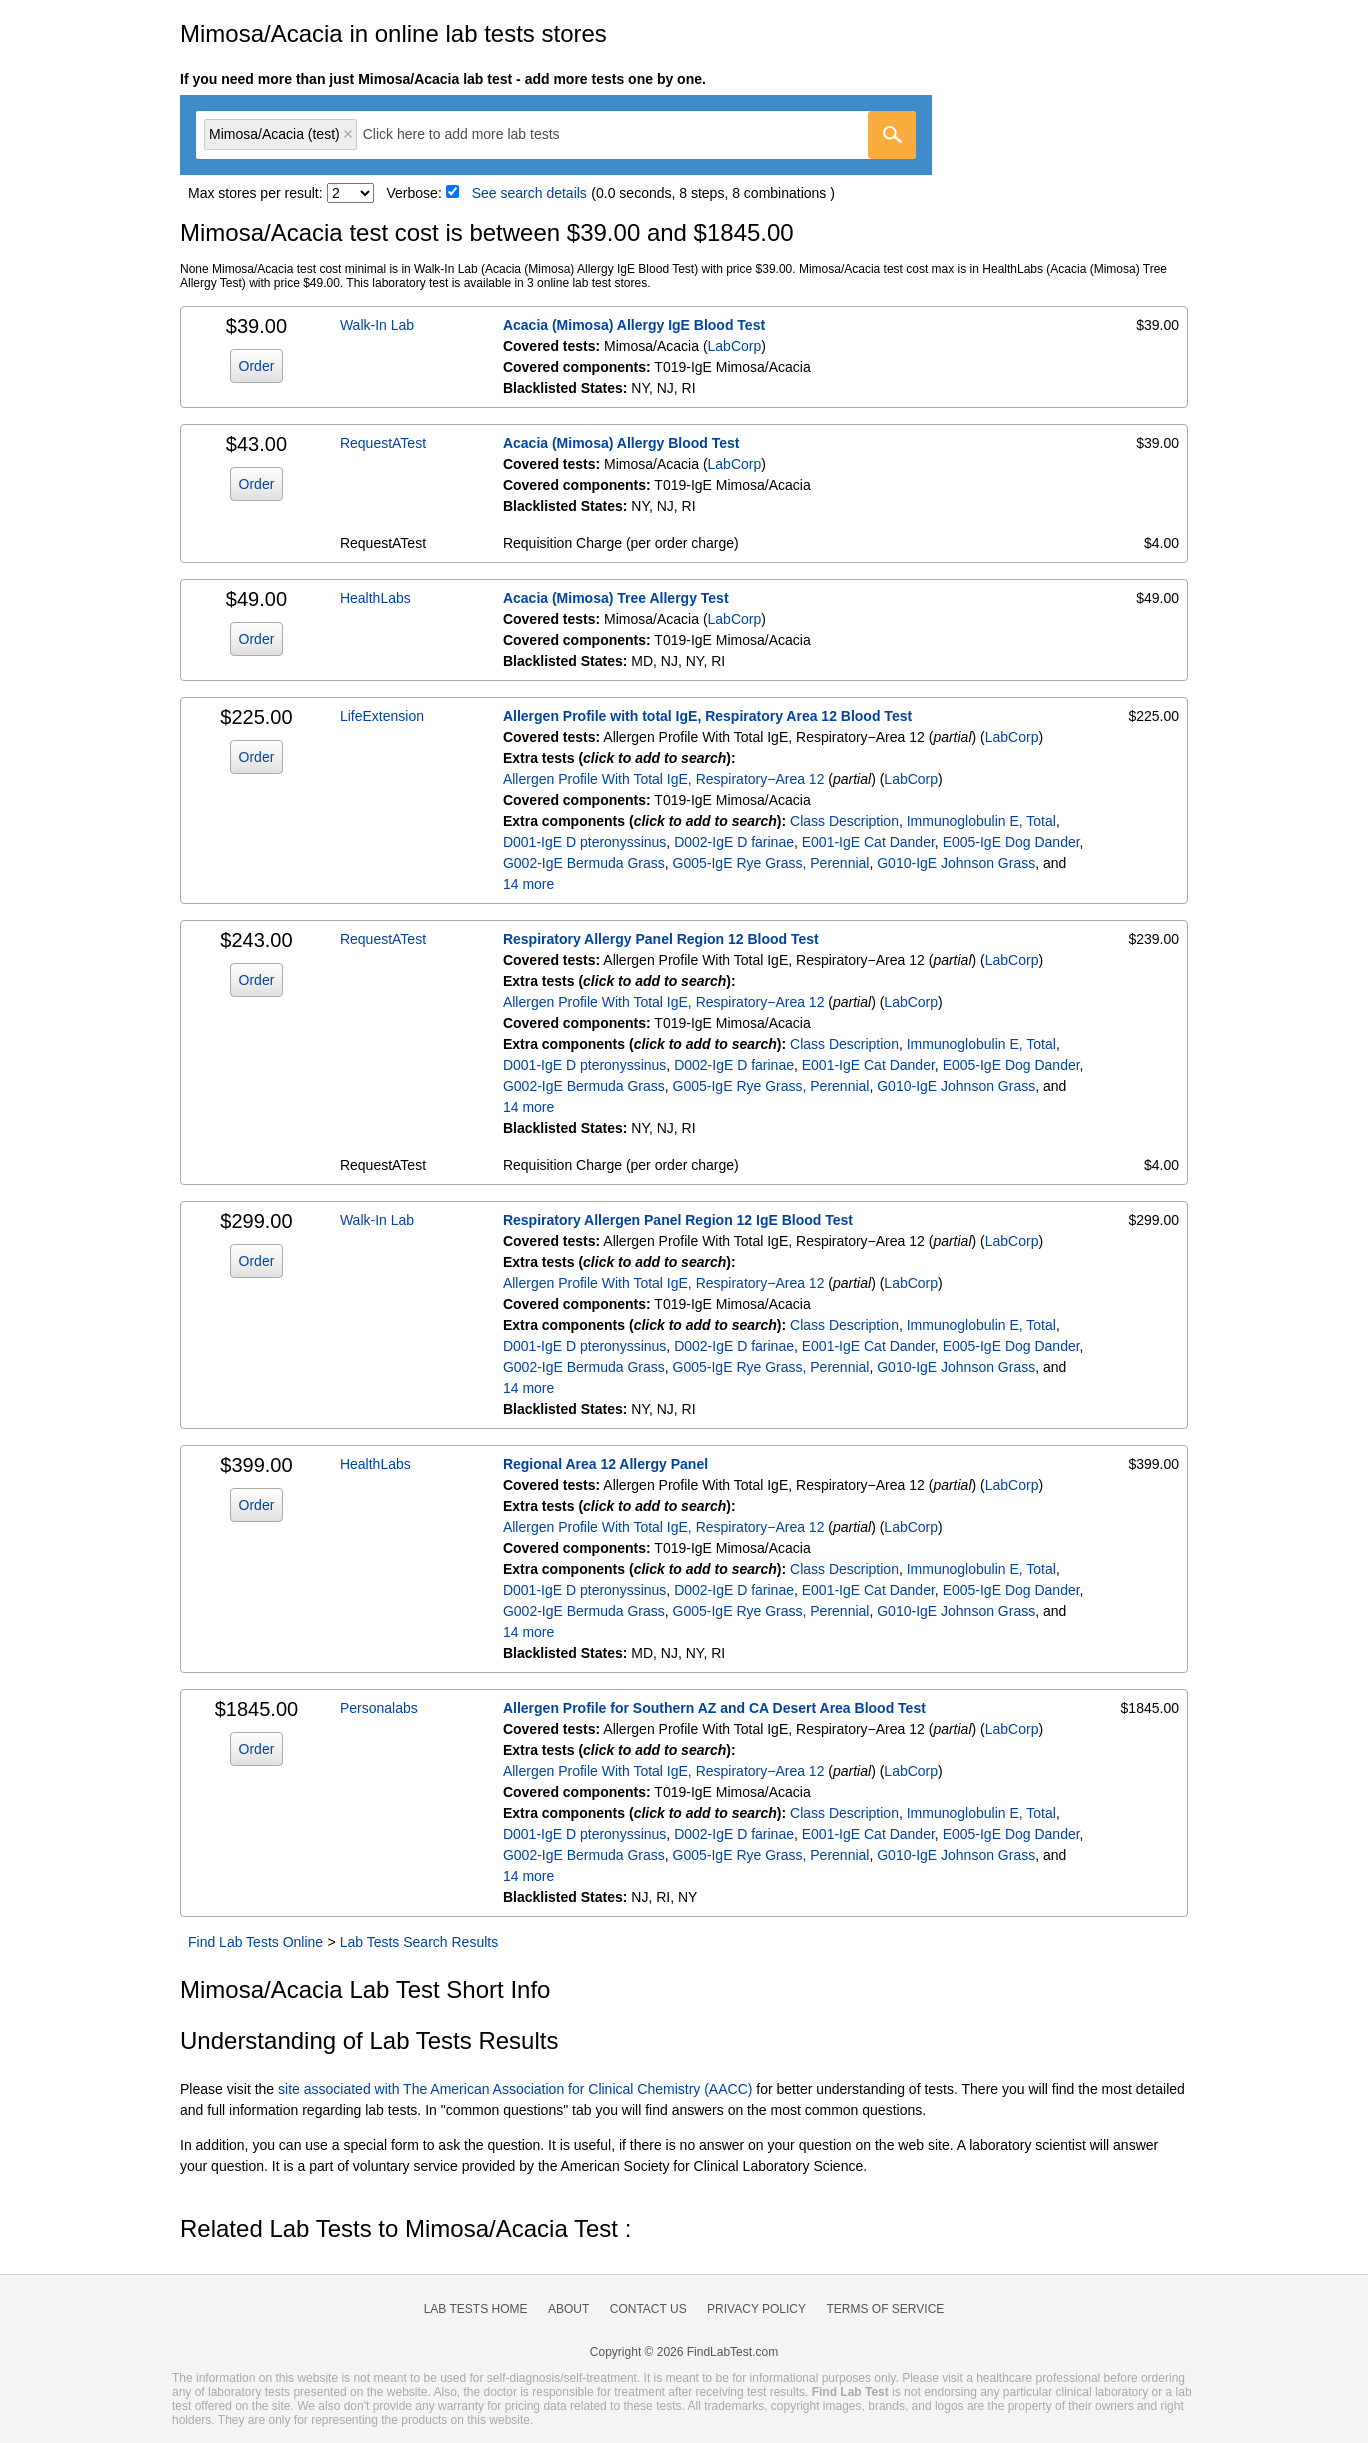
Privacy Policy (756, 2309)
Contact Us (648, 2309)
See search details (529, 193)
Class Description (844, 821)
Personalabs (379, 1708)
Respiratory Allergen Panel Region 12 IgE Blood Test (678, 1220)
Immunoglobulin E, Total (981, 821)
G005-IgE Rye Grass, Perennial (771, 863)
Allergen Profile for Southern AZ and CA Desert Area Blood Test (714, 1708)
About (568, 2309)
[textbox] (475, 134)
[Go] (892, 135)
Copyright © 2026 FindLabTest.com (684, 2352)
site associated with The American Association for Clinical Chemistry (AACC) (515, 2089)
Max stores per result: (255, 193)
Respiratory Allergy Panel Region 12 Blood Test (661, 939)
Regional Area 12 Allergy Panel (605, 1464)
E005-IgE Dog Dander (1011, 842)
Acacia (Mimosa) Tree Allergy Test (616, 598)
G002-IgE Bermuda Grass (584, 863)
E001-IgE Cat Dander (868, 842)
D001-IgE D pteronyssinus (584, 842)
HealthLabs (375, 598)
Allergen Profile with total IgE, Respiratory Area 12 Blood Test (707, 716)
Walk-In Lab (377, 325)
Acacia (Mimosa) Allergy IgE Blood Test (634, 325)
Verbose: (414, 193)
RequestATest (383, 443)
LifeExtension (382, 716)
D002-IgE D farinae (734, 842)
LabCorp (735, 346)
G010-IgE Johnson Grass (956, 863)
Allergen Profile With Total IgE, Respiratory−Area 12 (664, 779)
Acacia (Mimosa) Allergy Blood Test (621, 443)
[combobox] (556, 135)
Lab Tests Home (476, 2309)
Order (257, 366)
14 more (528, 884)
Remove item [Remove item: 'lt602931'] (348, 134)
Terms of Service (886, 2309)
